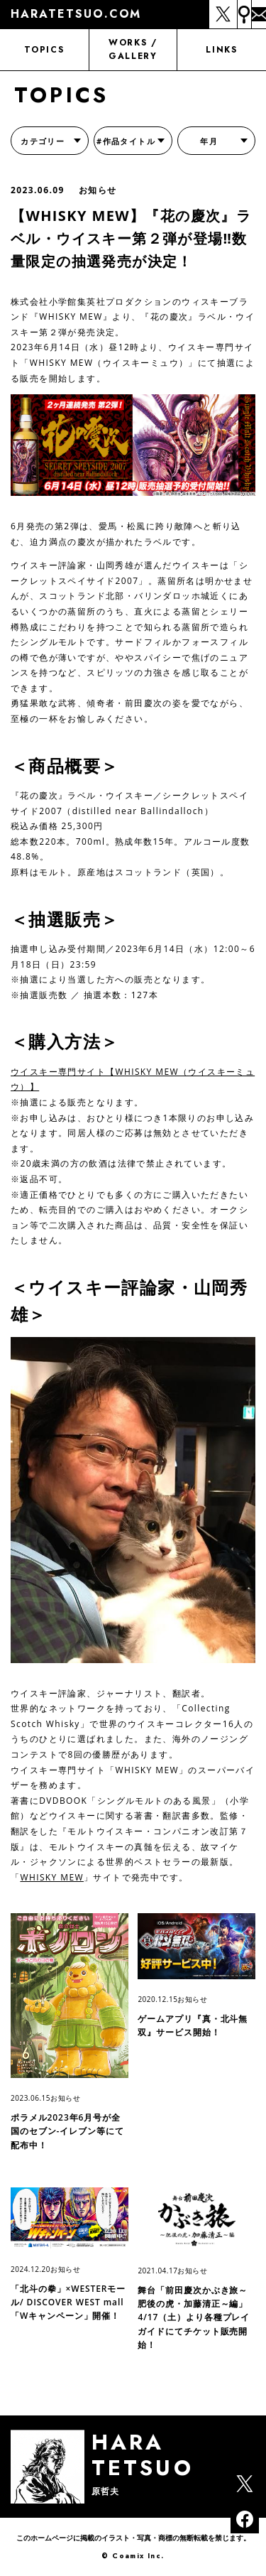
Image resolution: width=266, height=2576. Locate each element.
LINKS (221, 49)
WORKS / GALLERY (133, 49)
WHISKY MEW (52, 1877)
